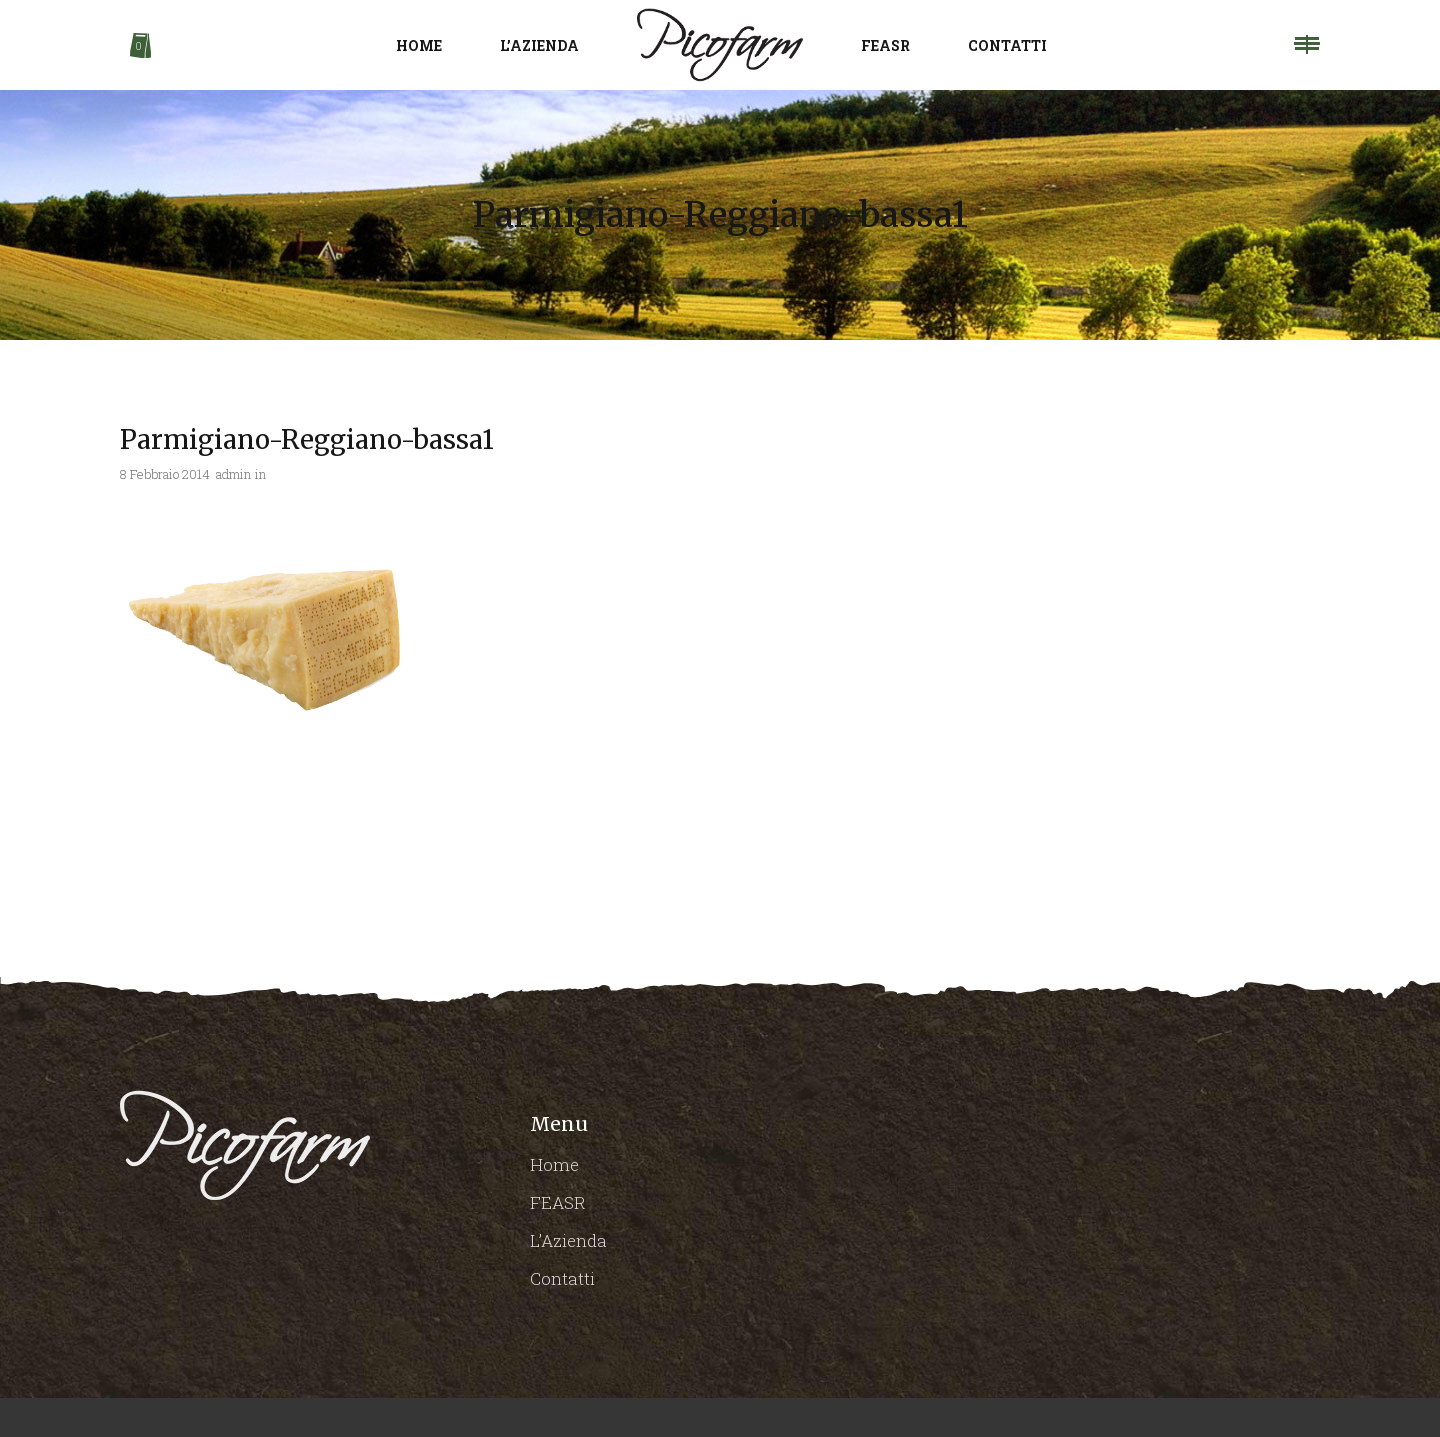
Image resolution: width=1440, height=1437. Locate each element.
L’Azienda (568, 1240)
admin (233, 474)
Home (554, 1164)
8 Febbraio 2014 (165, 474)
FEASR (558, 1202)
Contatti (562, 1278)
